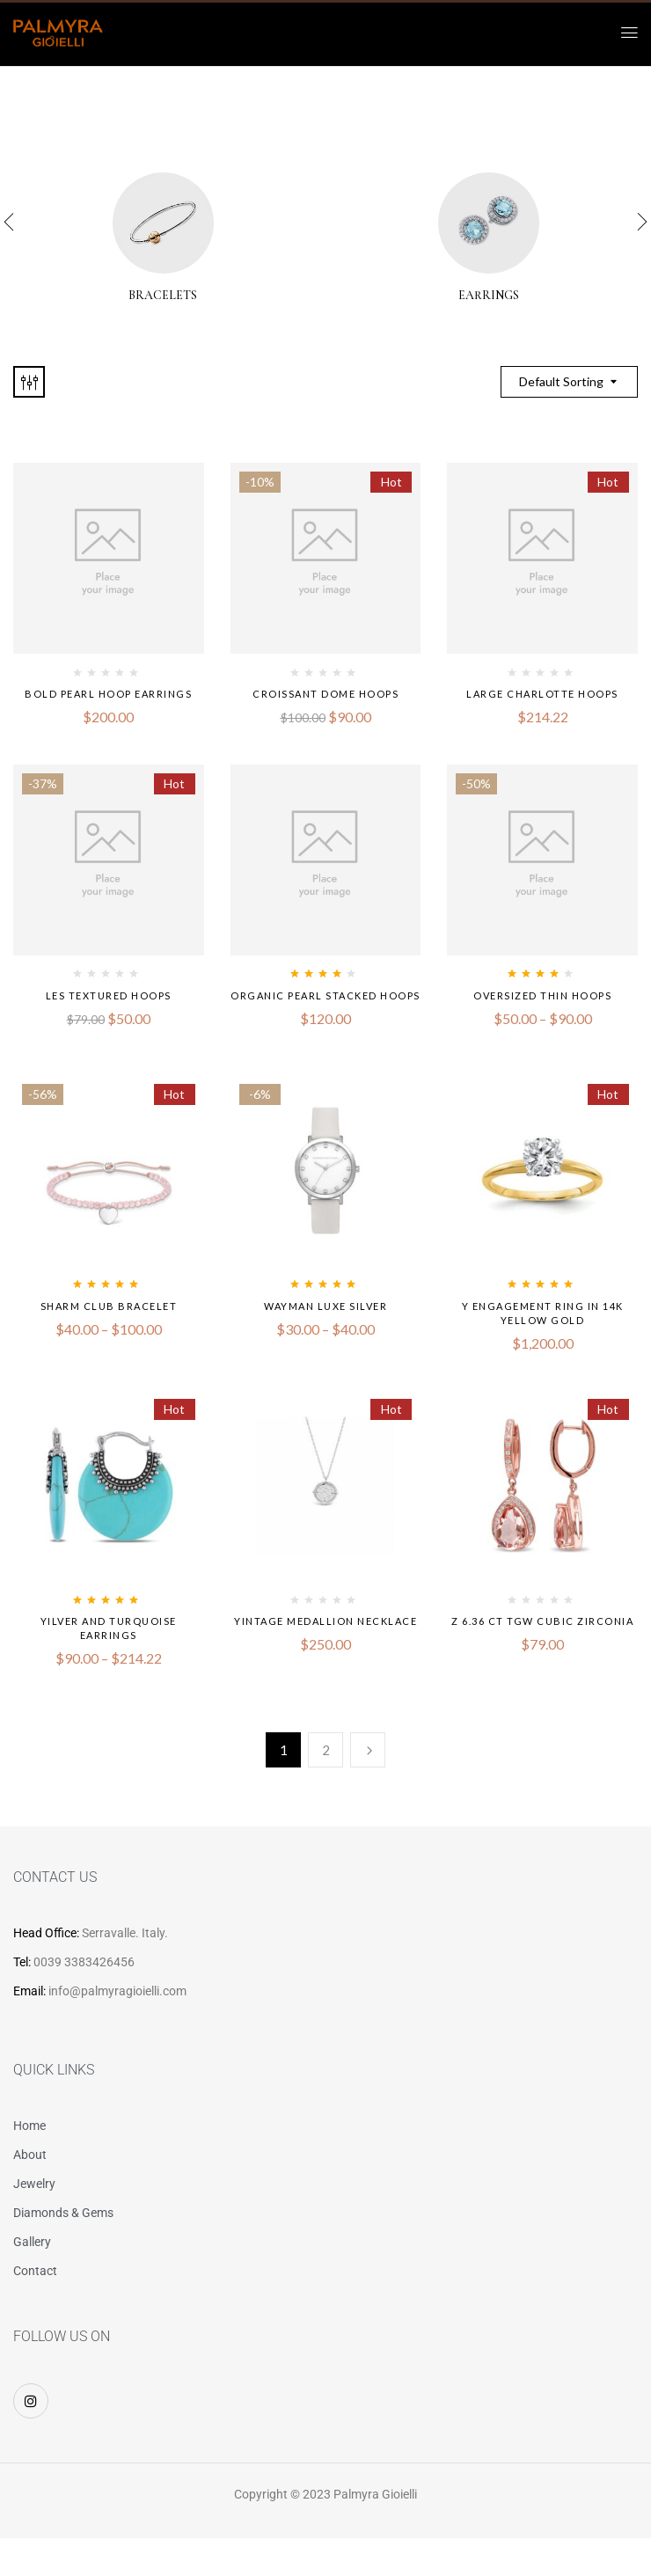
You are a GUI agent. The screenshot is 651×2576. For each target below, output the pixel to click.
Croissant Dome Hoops (325, 693)
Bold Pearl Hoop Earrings (108, 693)
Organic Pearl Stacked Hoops (325, 995)
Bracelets (162, 296)
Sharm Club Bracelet (109, 1306)
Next (367, 1749)
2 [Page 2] (326, 1750)
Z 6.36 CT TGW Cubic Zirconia (542, 1621)
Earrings (488, 296)
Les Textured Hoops (109, 995)
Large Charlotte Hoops (542, 693)
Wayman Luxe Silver (325, 1306)
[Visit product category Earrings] (488, 223)
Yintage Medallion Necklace (325, 1621)
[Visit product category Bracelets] (163, 223)
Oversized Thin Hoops (542, 995)
